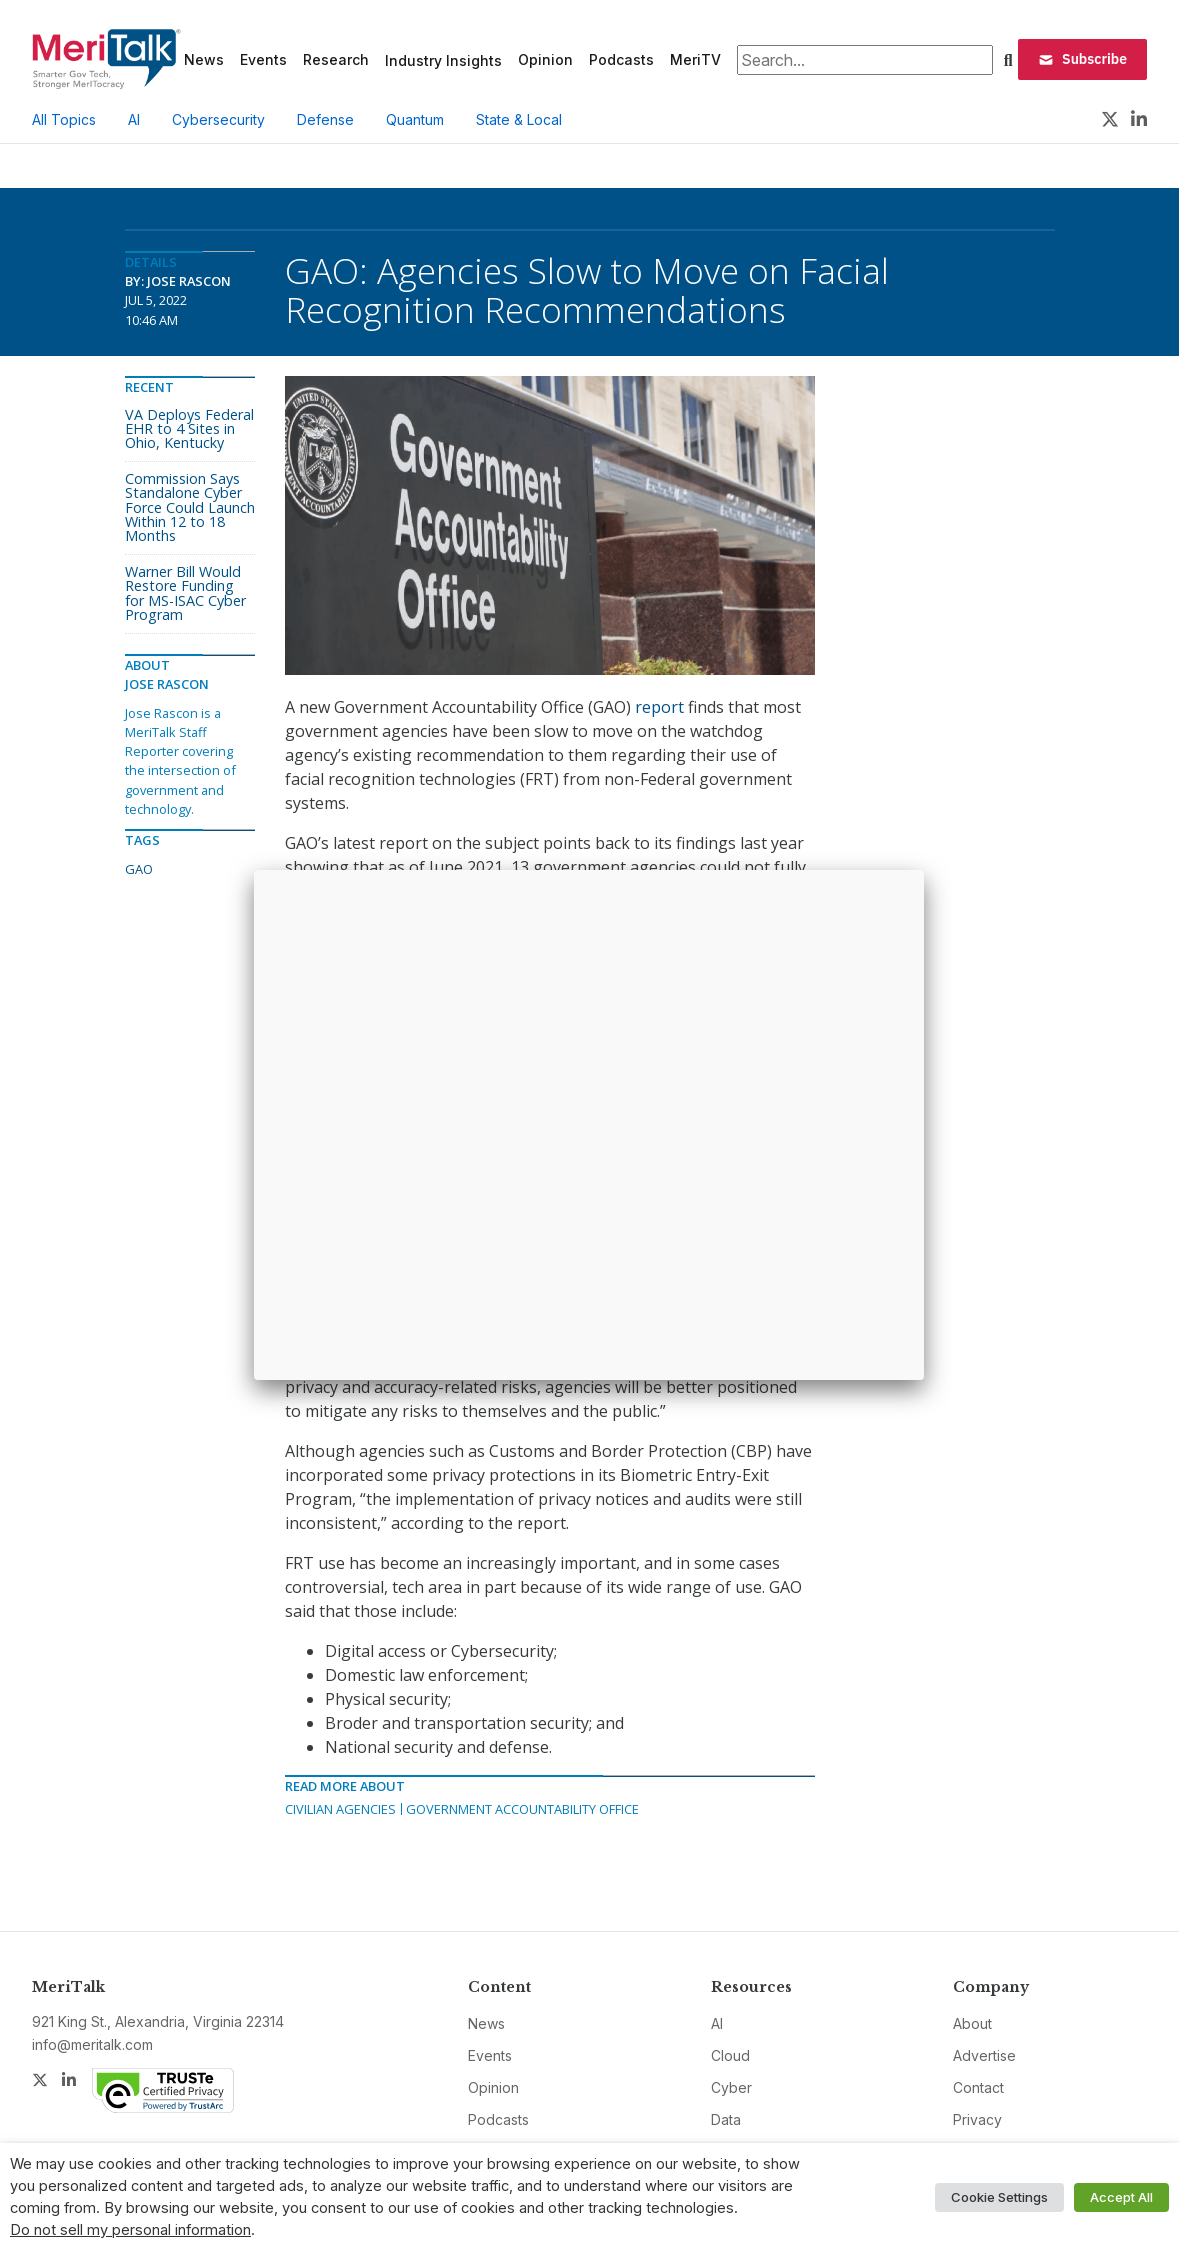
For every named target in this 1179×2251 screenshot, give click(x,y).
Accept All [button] (1121, 2197)
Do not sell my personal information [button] (130, 2230)
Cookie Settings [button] (999, 2197)
